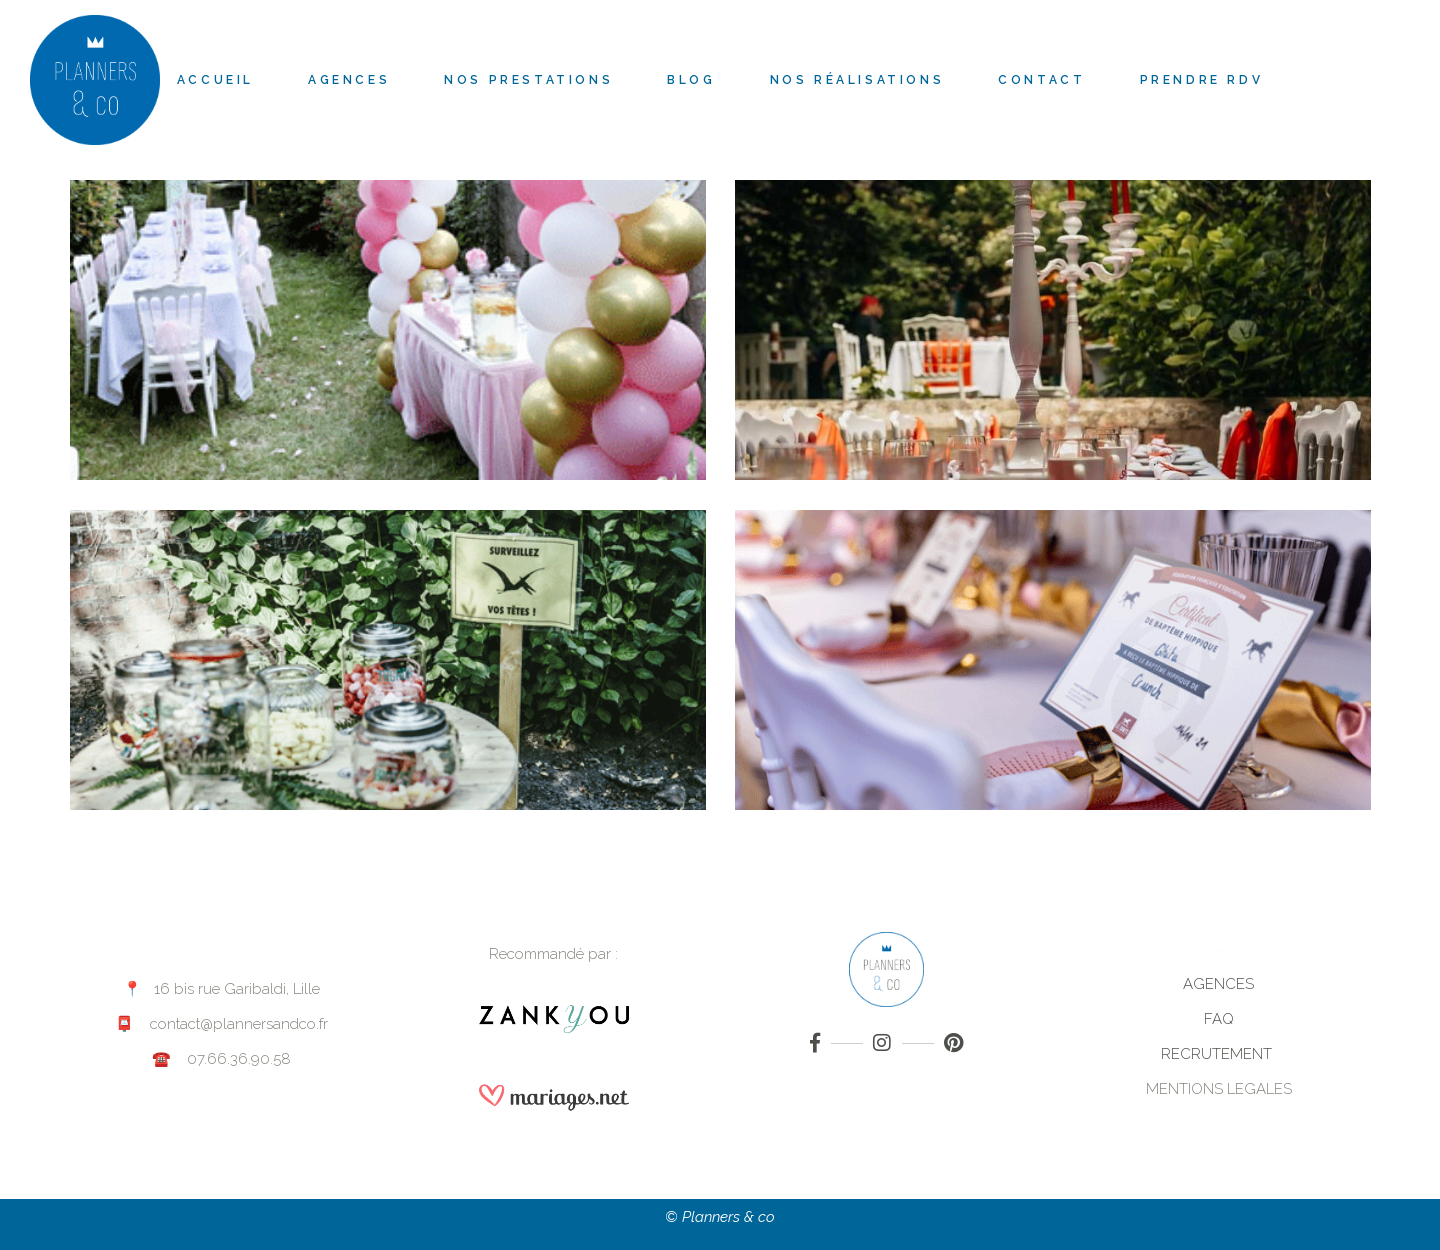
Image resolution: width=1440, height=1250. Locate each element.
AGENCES (1218, 984)
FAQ (1219, 1019)
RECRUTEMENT (1218, 1054)
